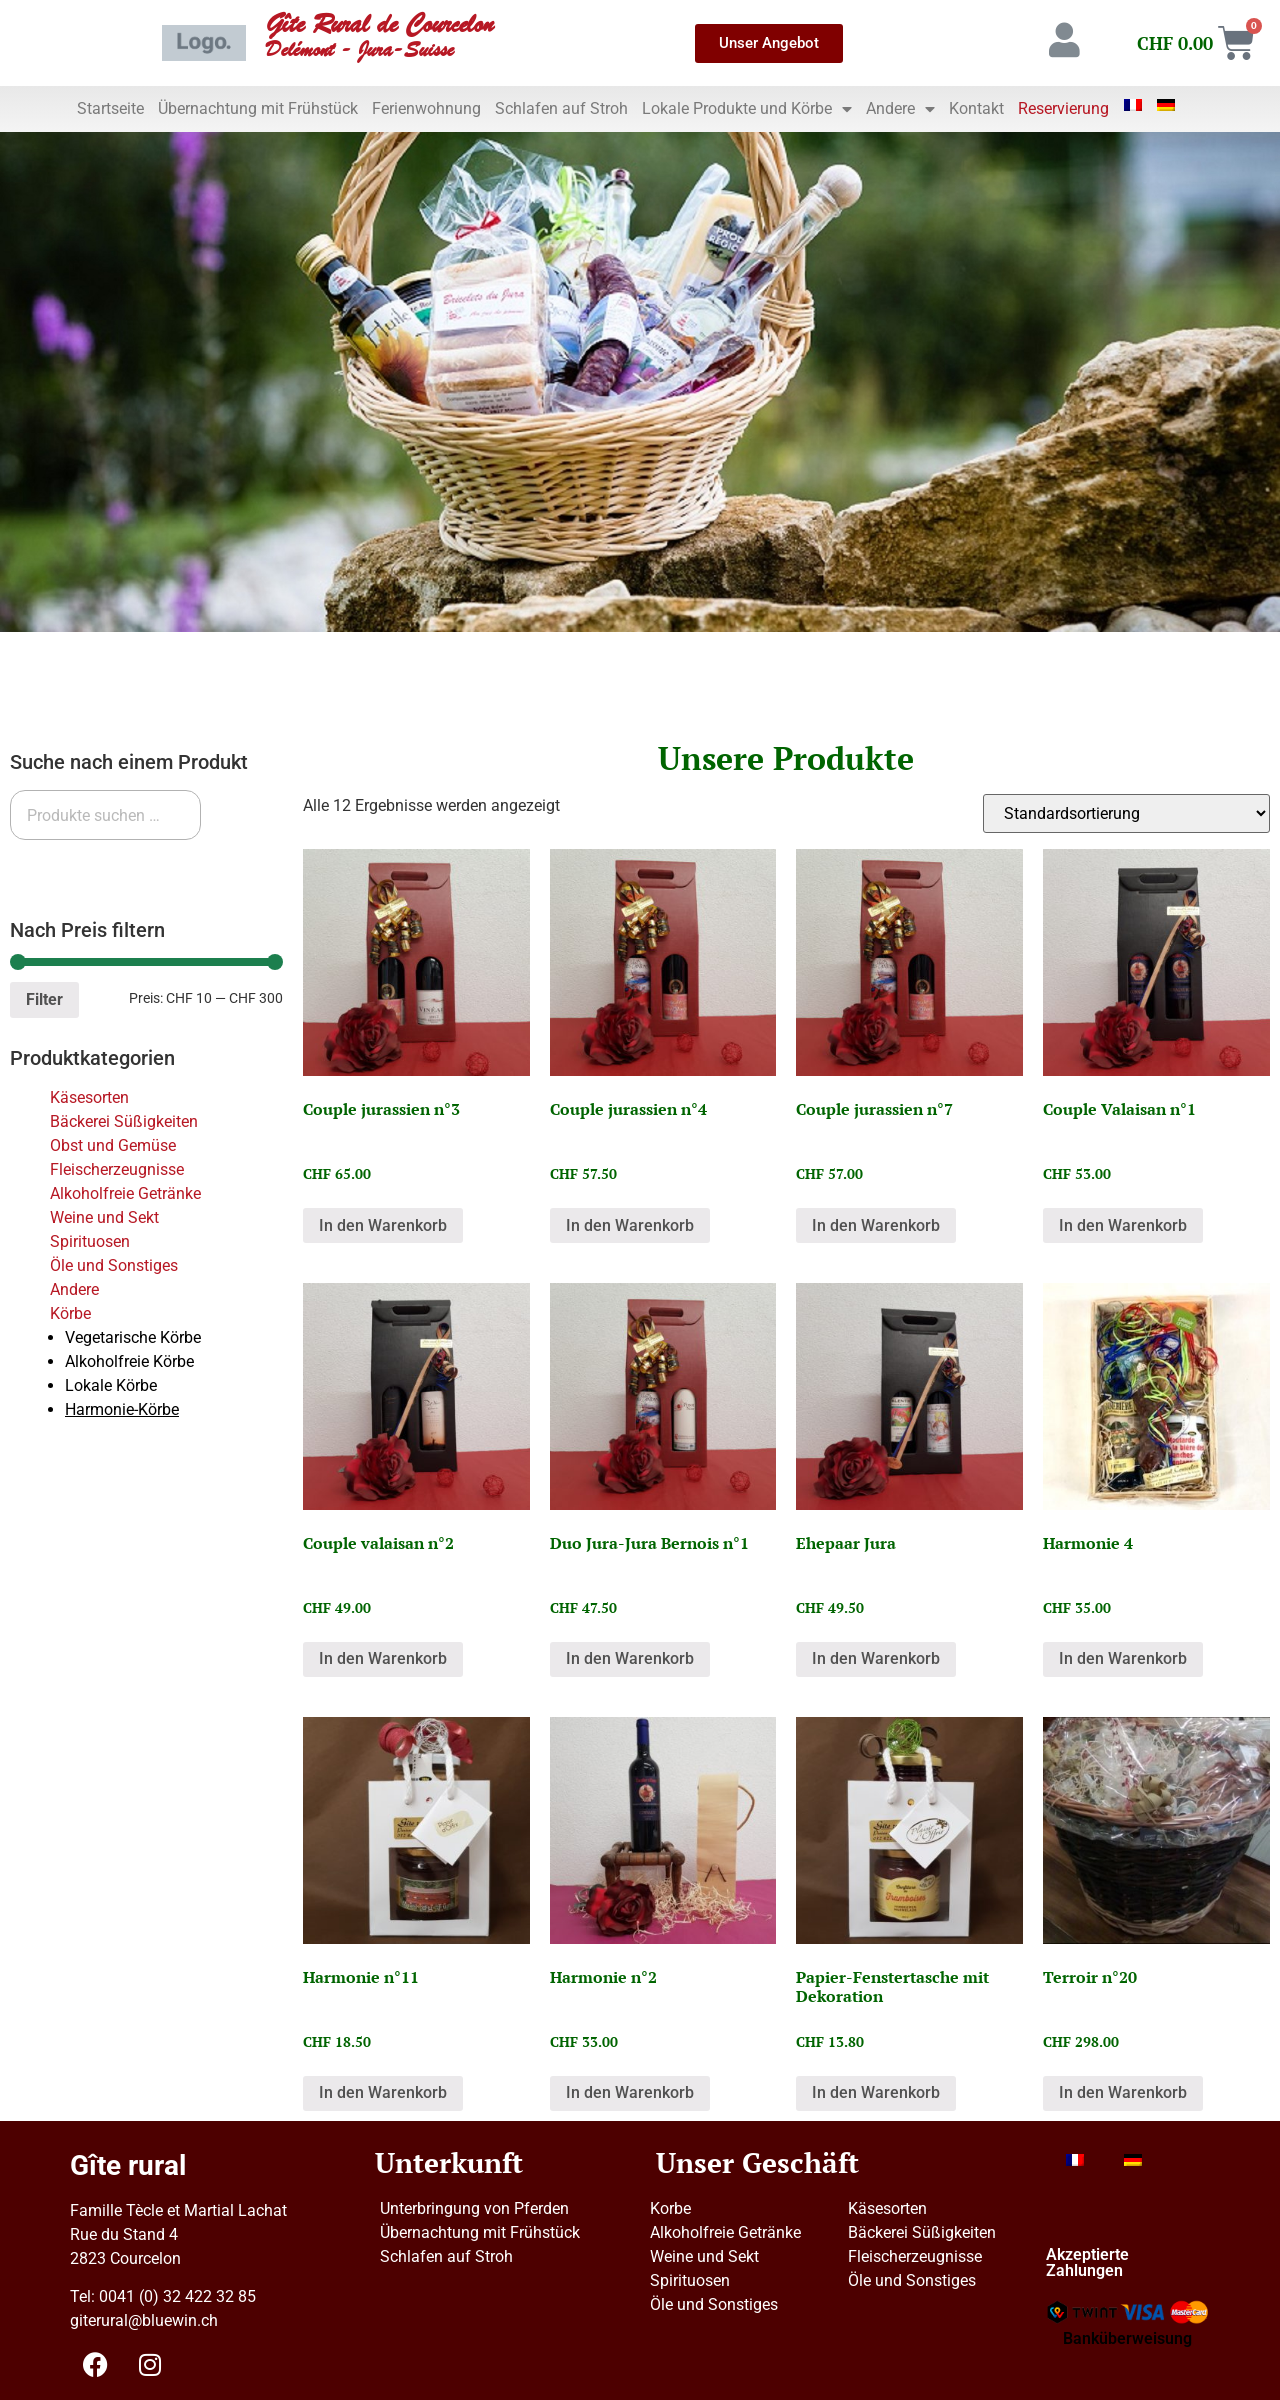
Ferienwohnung (426, 108)
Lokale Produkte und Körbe (747, 109)
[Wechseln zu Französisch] (1132, 105)
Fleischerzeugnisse (117, 1169)
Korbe (670, 2208)
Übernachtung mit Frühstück (258, 108)
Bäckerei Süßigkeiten (124, 1121)
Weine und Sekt (104, 1217)
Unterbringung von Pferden (474, 2208)
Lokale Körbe (111, 1385)
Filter (44, 999)
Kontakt (976, 108)
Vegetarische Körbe (133, 1337)
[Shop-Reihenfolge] (1126, 813)
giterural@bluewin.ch (144, 2320)
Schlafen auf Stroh (561, 108)
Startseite (110, 108)
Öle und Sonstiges (114, 1265)
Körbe (70, 1313)
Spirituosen (90, 1241)
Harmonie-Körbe (122, 1409)
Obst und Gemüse (113, 1145)
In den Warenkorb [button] (383, 1225)
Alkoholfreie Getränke (125, 1193)
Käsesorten (89, 1097)
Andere (900, 109)
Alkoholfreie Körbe (129, 1361)
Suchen (52, 864)
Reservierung (1063, 108)
